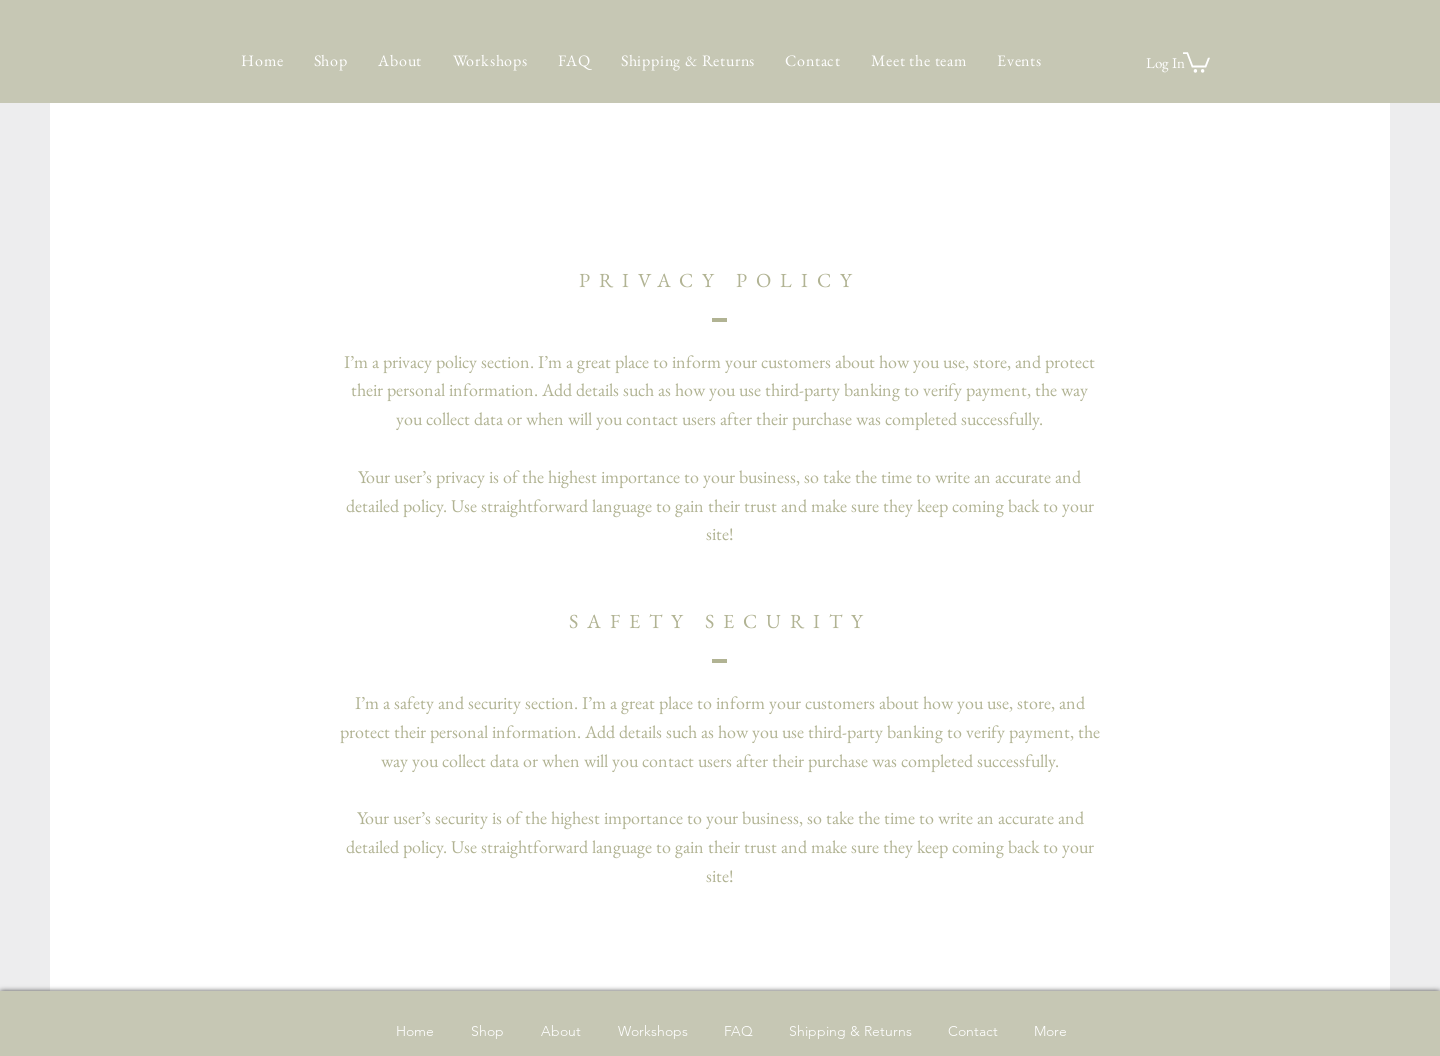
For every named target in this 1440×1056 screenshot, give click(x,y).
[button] (1196, 61)
